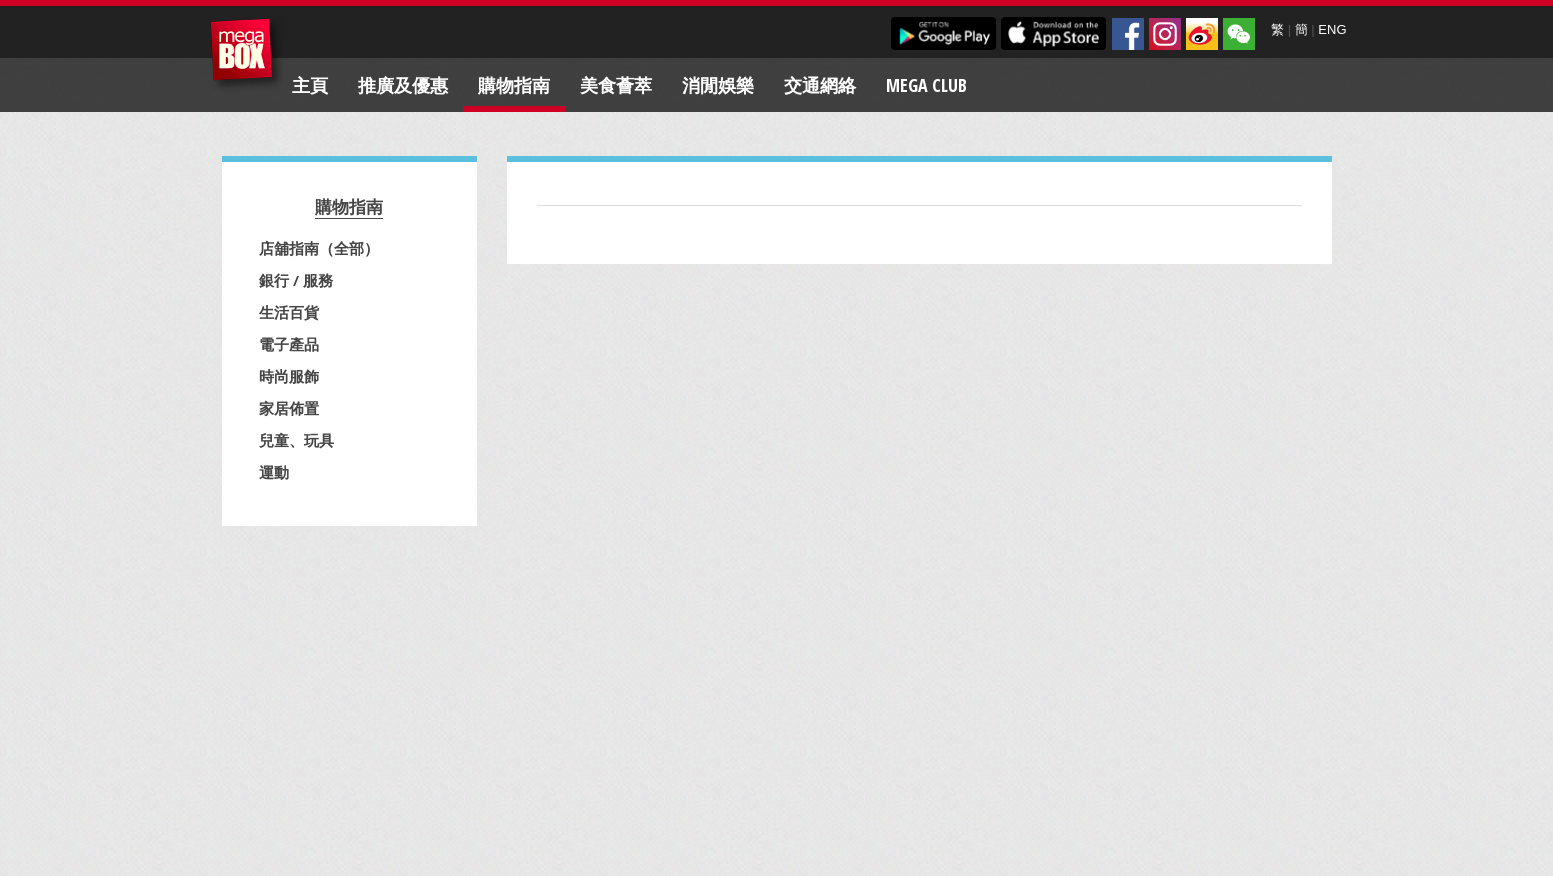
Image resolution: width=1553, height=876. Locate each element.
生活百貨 (289, 312)
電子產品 (289, 344)
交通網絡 (820, 85)
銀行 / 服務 (296, 280)
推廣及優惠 (403, 85)
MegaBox (246, 54)
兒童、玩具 (296, 440)
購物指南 (514, 85)
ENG (1332, 29)
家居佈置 (289, 408)
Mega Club (926, 85)
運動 (274, 472)
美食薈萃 (616, 85)
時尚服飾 (289, 376)
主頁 (310, 85)
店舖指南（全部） (319, 248)
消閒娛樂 (718, 85)
